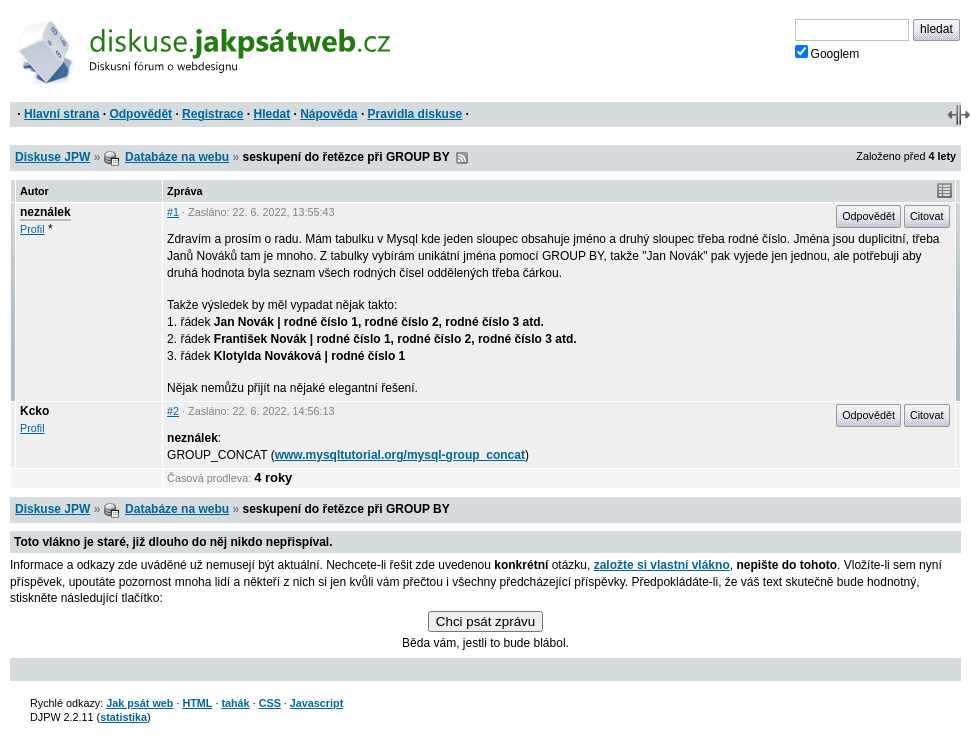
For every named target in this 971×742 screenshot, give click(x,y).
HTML (197, 703)
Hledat (271, 114)
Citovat (927, 216)
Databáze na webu (177, 157)
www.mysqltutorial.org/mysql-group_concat (400, 455)
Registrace (212, 114)
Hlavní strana (61, 114)
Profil (32, 229)
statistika (123, 717)
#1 (173, 212)
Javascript (316, 703)
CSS (270, 703)
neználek (45, 212)
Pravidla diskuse (415, 114)
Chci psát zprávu (485, 621)
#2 (173, 411)
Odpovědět (140, 114)
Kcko (34, 411)
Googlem (827, 53)
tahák (235, 703)
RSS (462, 158)
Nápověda (328, 114)
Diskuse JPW (52, 157)
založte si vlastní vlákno (662, 565)
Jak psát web (139, 703)
